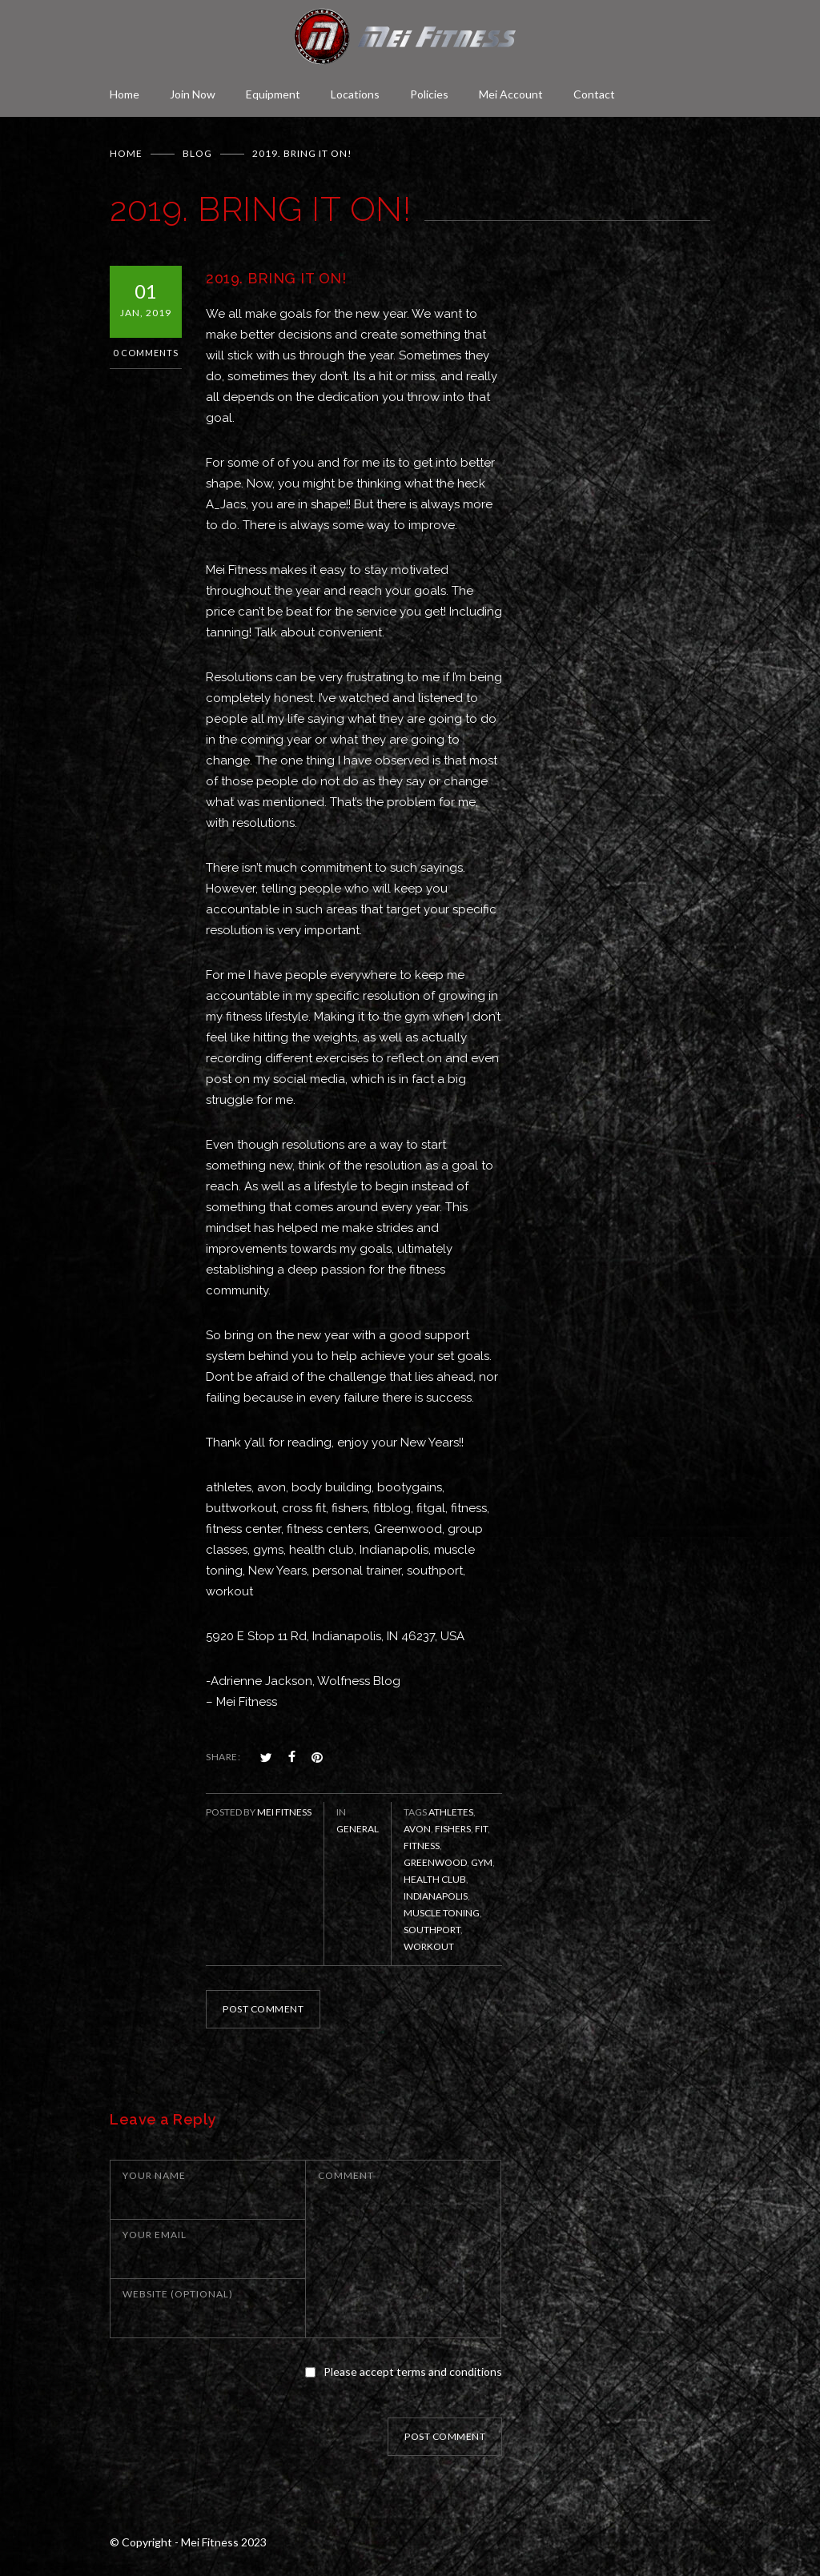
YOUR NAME (154, 2175)
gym (481, 1862)
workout (429, 1946)
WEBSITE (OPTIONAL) (178, 2294)
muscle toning (442, 1913)
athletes (450, 1812)
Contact (594, 94)
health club (435, 1879)
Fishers (453, 1829)
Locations (355, 94)
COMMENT (346, 2175)
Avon (417, 1829)
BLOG (197, 153)
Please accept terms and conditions (413, 2371)
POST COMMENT (263, 2009)
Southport (432, 1930)
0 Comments (146, 352)
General (357, 1829)
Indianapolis (436, 1896)
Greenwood (435, 1862)
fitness (422, 1846)
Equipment (273, 94)
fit (481, 1829)
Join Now (192, 94)
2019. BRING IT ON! (276, 278)
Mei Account (511, 94)
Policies (429, 94)
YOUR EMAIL (155, 2235)
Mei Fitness (284, 1812)
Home (124, 94)
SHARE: (223, 1757)
